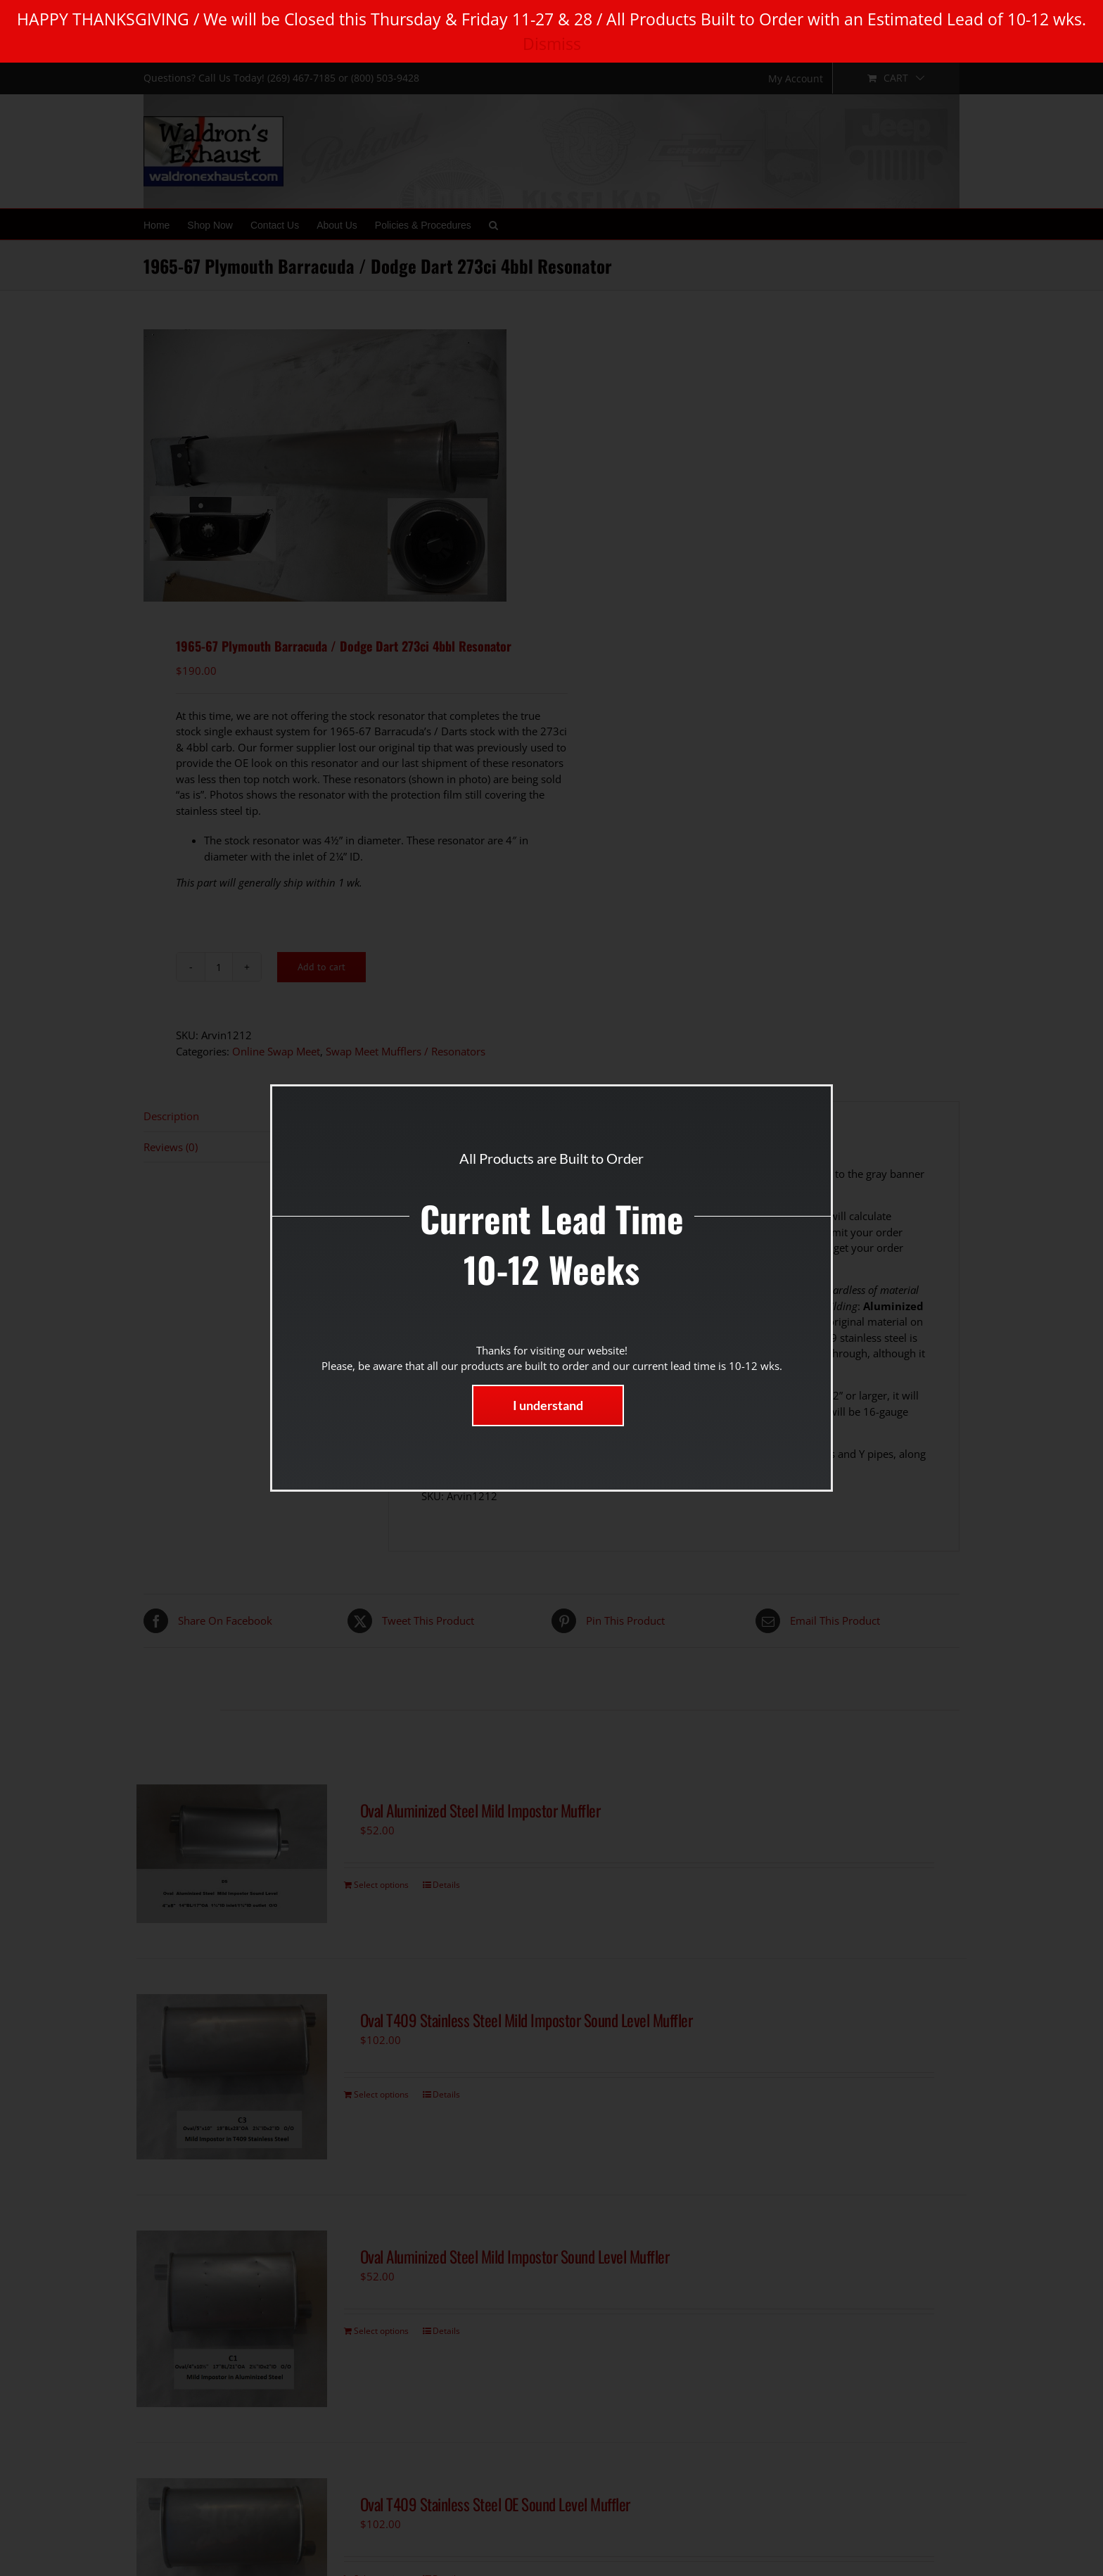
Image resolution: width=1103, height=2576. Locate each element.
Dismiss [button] (552, 43)
